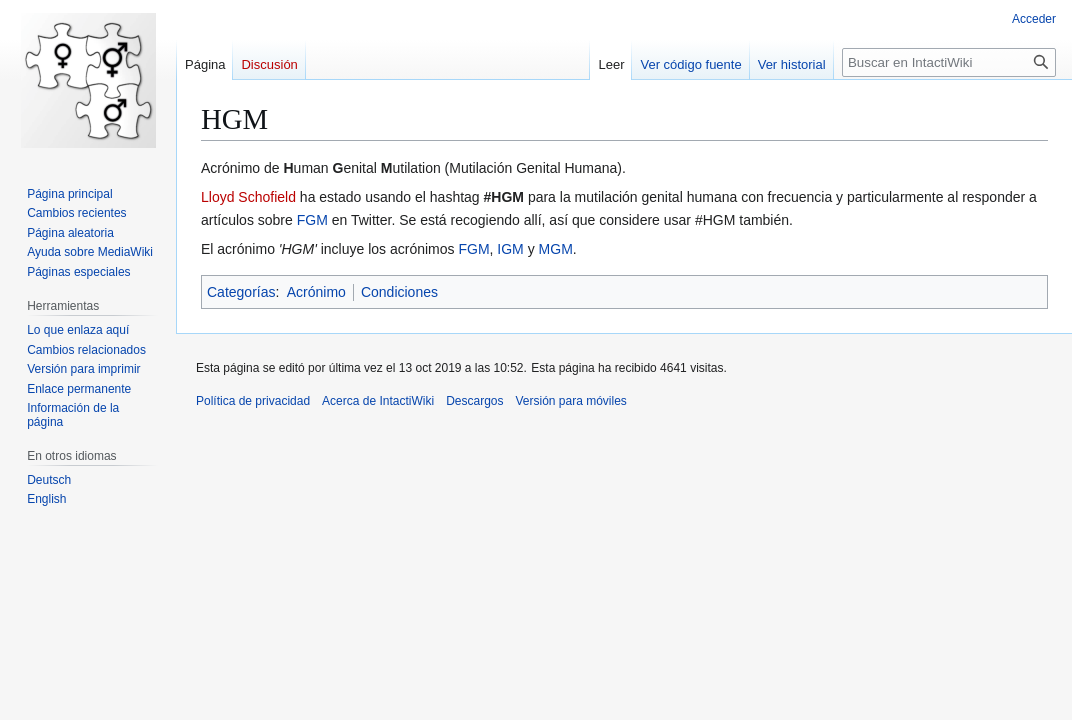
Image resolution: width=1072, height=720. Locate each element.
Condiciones (399, 292)
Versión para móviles (570, 401)
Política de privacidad (253, 401)
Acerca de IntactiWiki (378, 401)
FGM (312, 220)
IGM (510, 249)
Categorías (241, 292)
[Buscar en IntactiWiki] (949, 62)
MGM (556, 249)
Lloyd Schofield (248, 197)
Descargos (474, 401)
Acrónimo (316, 292)
